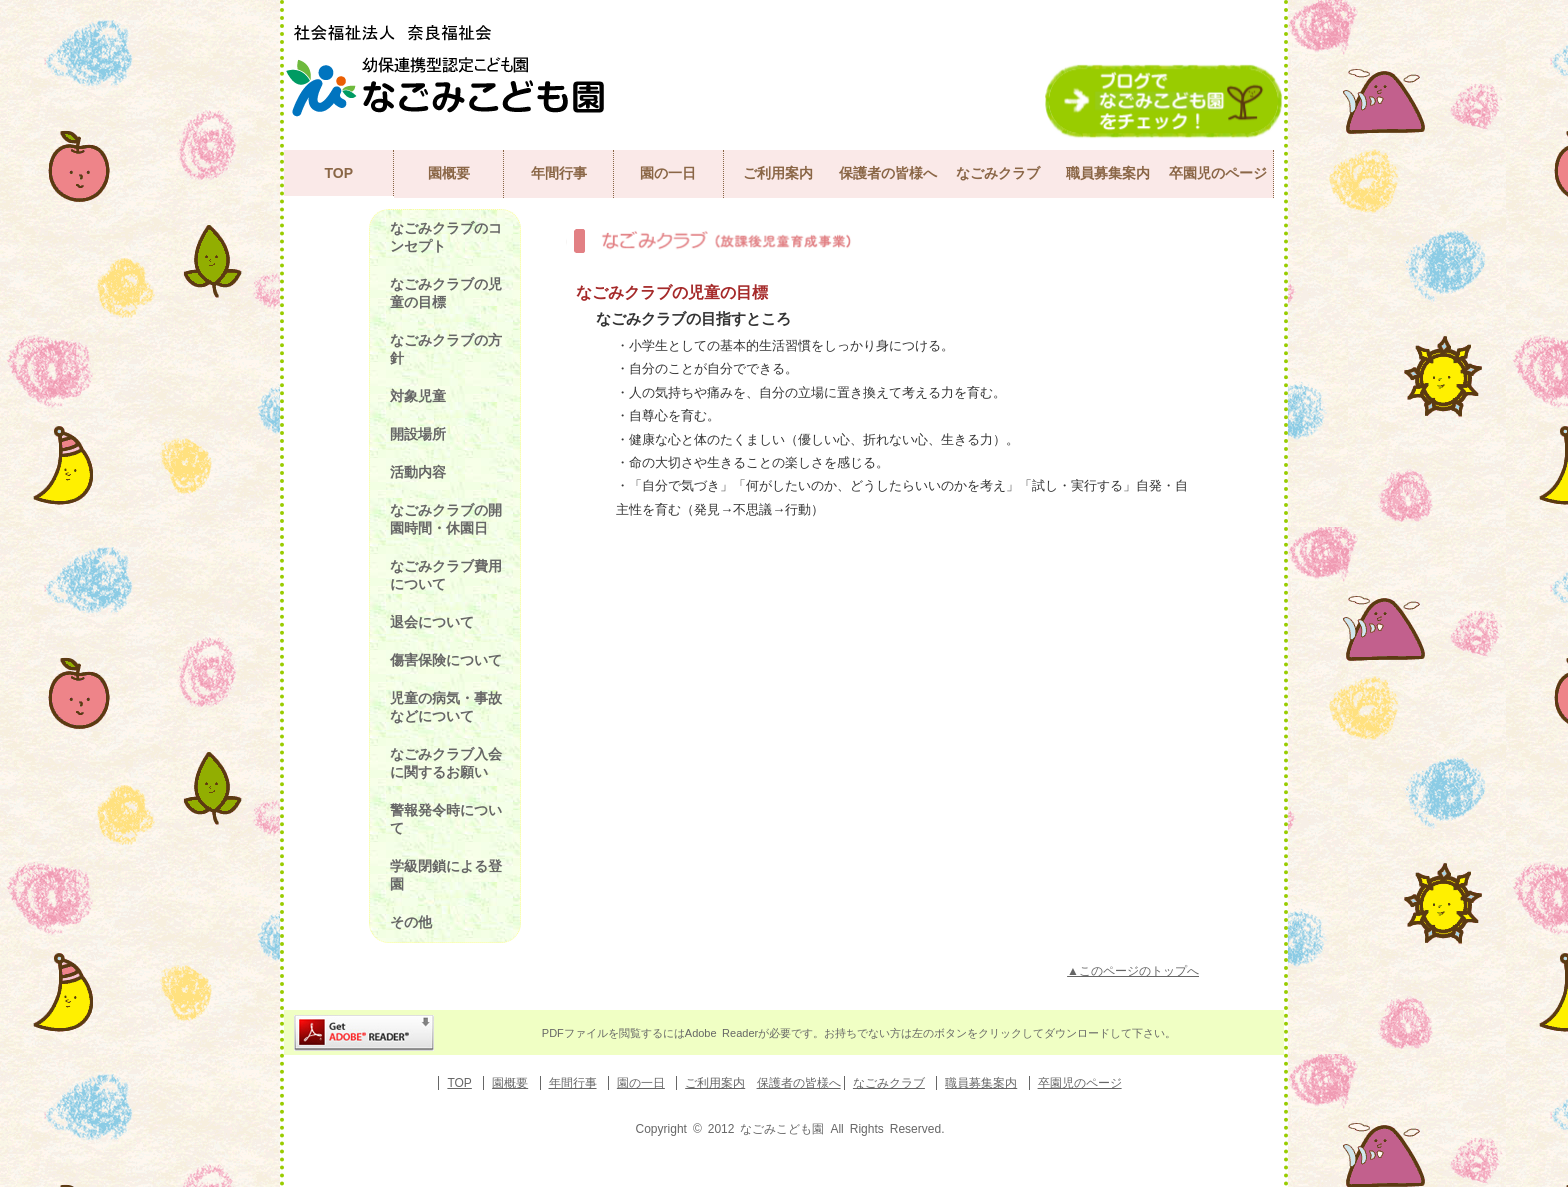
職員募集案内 (1108, 173)
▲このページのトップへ (1133, 971)
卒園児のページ (1218, 173)
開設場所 (418, 434)
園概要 (449, 173)
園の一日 (668, 173)
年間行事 (559, 173)
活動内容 (418, 472)
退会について (432, 622)
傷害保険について (446, 660)
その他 (411, 922)
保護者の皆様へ (888, 173)
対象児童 (418, 396)
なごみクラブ (998, 173)
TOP (338, 173)
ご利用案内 (778, 173)
